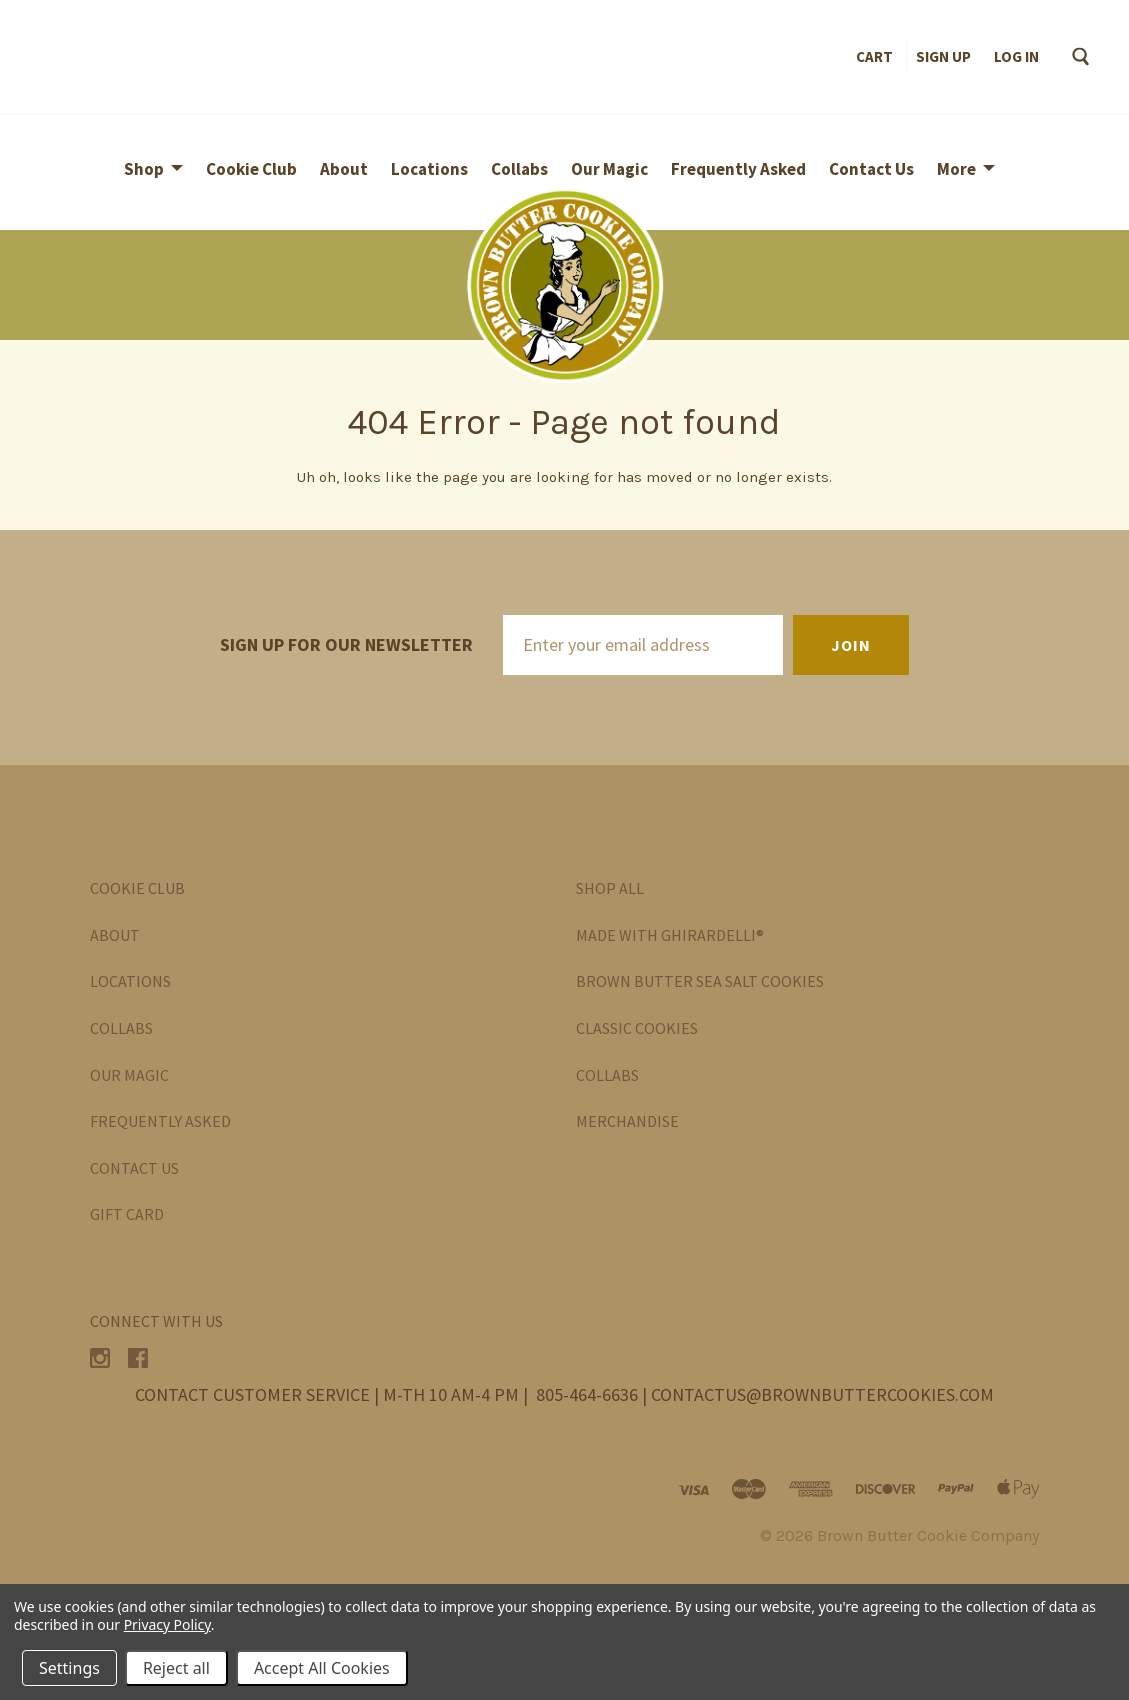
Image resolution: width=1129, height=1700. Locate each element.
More (956, 169)
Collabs (519, 169)
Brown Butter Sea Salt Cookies (700, 981)
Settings (69, 1668)
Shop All (610, 888)
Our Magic (609, 169)
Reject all (176, 1668)
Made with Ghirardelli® (670, 935)
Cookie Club (251, 169)
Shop (144, 169)
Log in (1016, 56)
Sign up (943, 56)
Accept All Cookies (322, 1668)
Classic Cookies (637, 1028)
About (344, 169)
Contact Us (871, 169)
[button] (564, 285)
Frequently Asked (738, 169)
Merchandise (627, 1121)
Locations (429, 169)
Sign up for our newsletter (346, 644)
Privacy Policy (167, 1624)
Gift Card (127, 1214)
